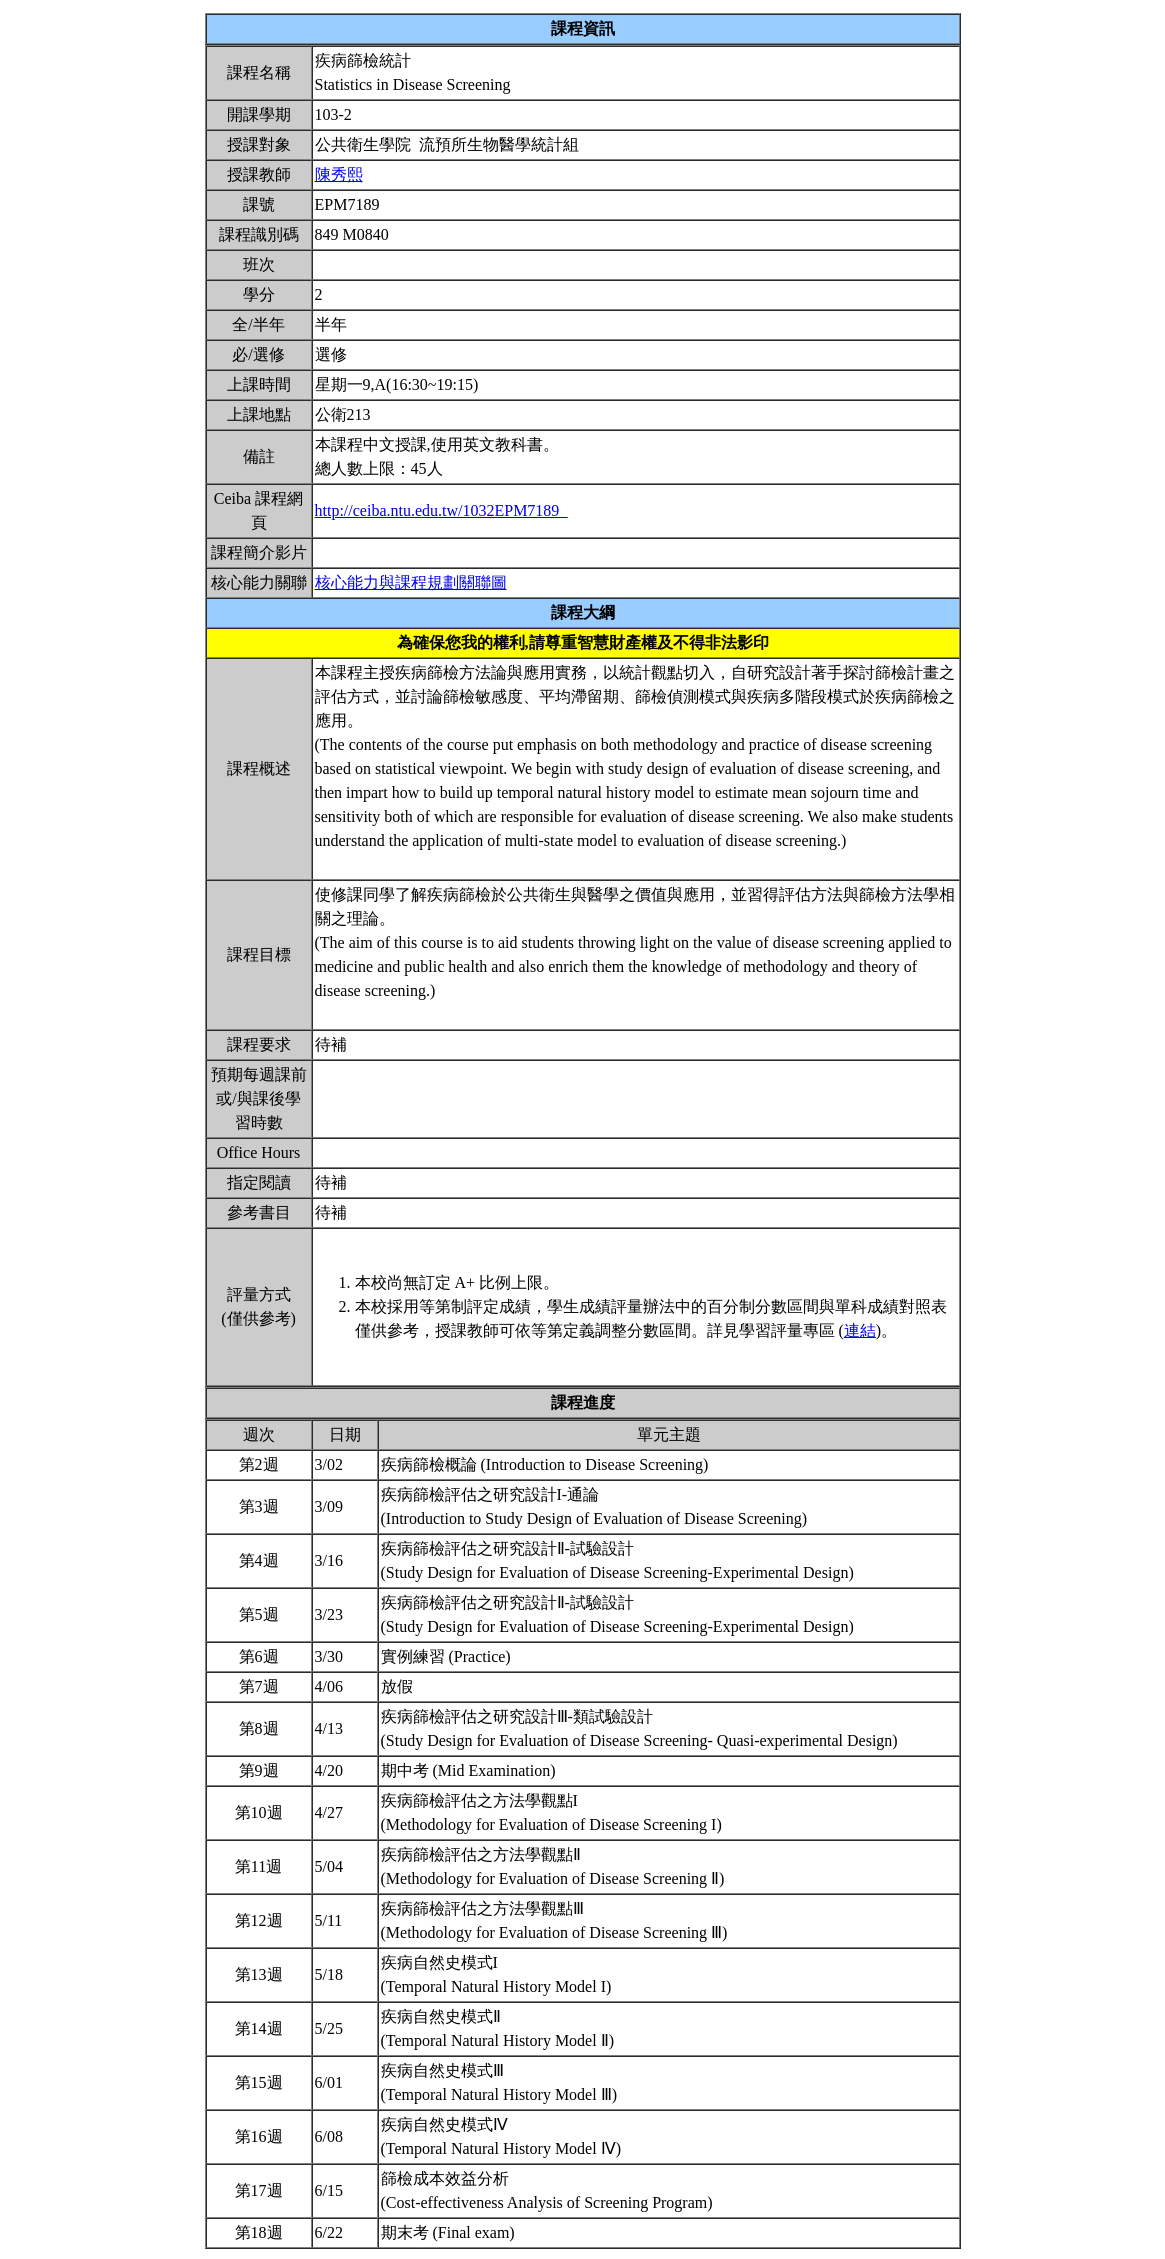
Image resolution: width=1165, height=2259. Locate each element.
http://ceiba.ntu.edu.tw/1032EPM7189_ (441, 510)
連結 (860, 1330)
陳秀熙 (339, 174)
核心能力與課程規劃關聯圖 (411, 582)
